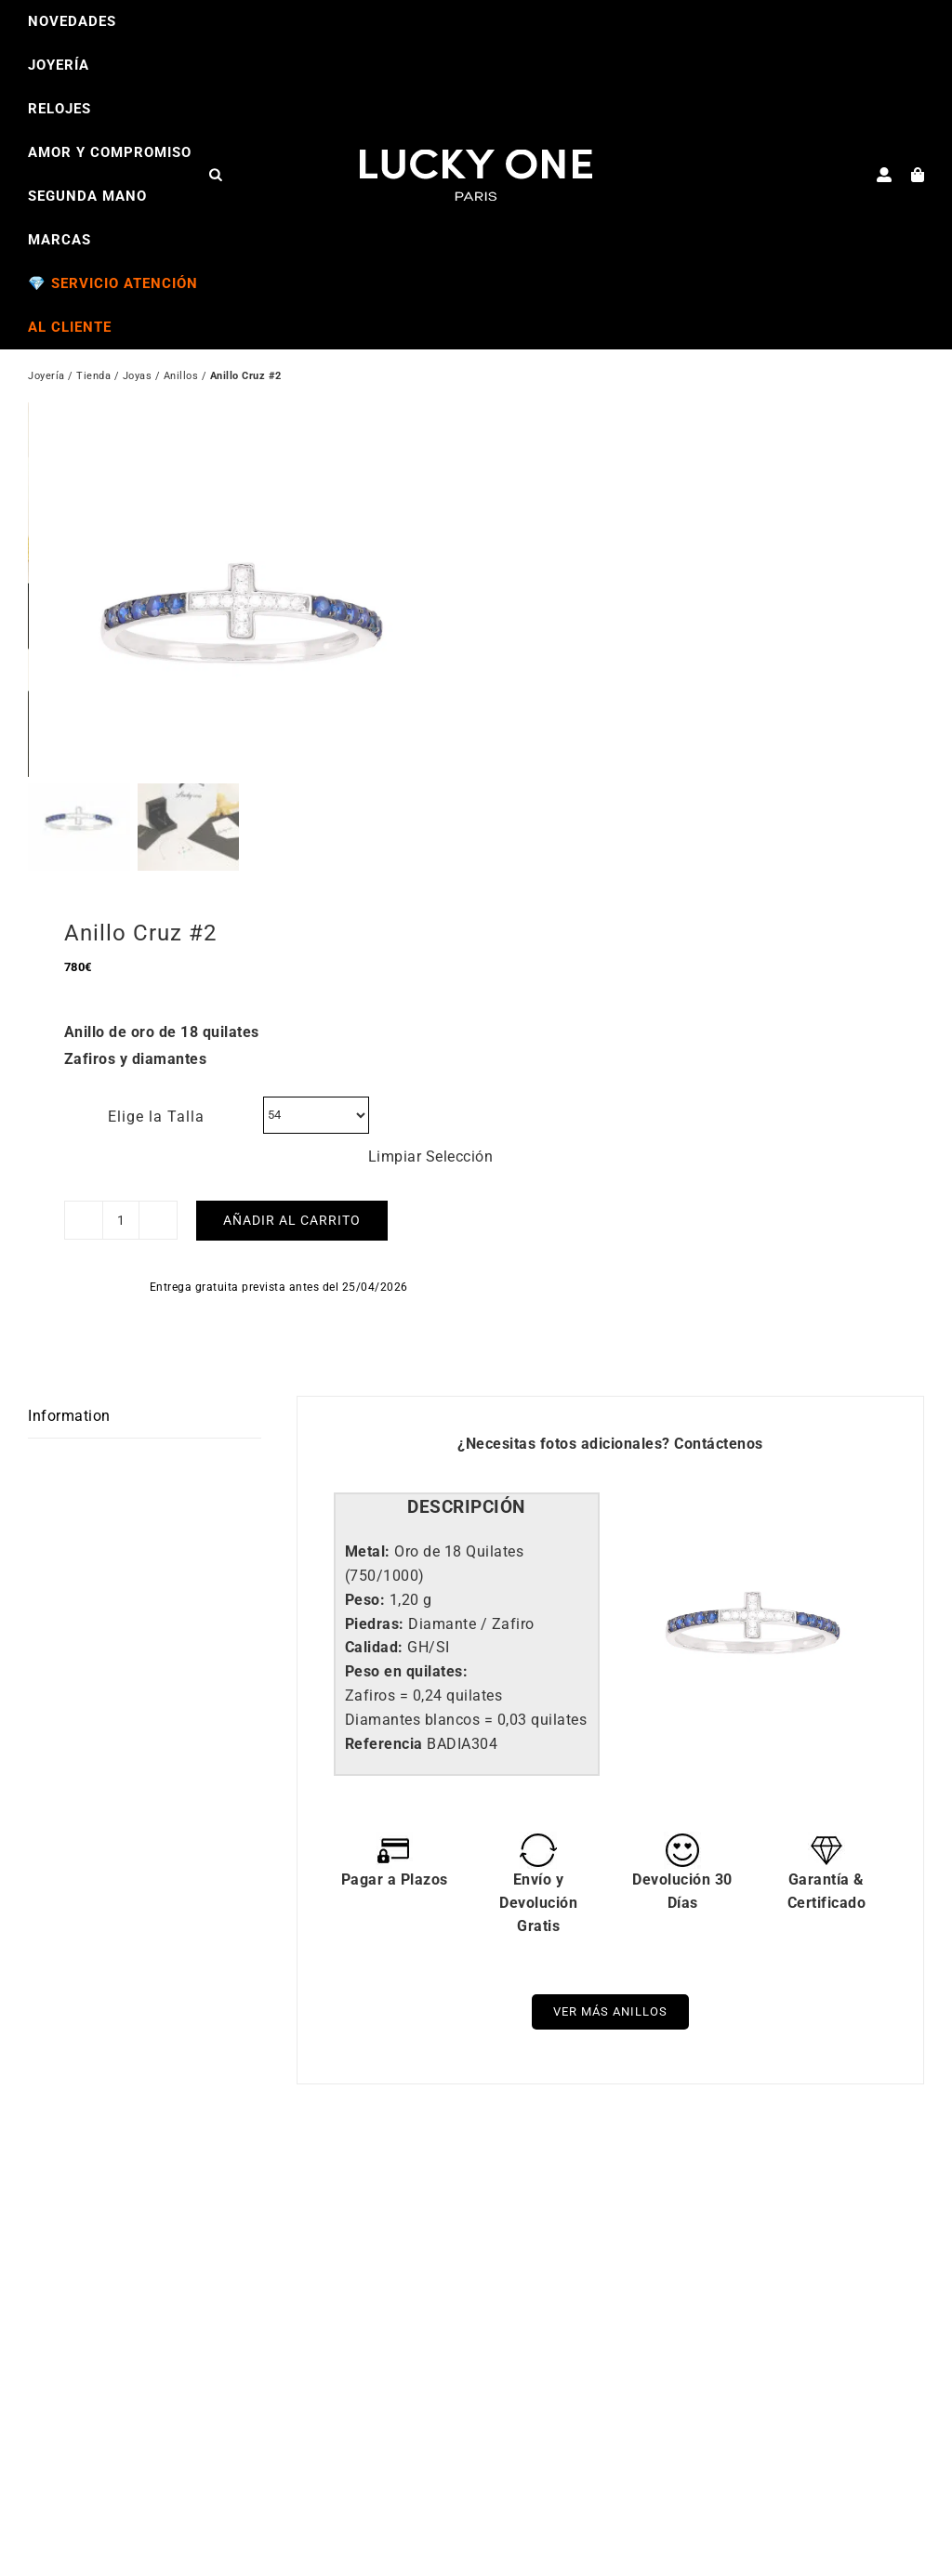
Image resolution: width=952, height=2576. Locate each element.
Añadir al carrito (292, 1228)
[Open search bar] (215, 173)
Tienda (93, 378)
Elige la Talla (156, 1124)
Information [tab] (69, 1424)
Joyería (46, 378)
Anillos (181, 378)
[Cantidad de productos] (120, 1228)
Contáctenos (718, 1451)
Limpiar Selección (431, 1164)
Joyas (137, 378)
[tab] (466, 1516)
